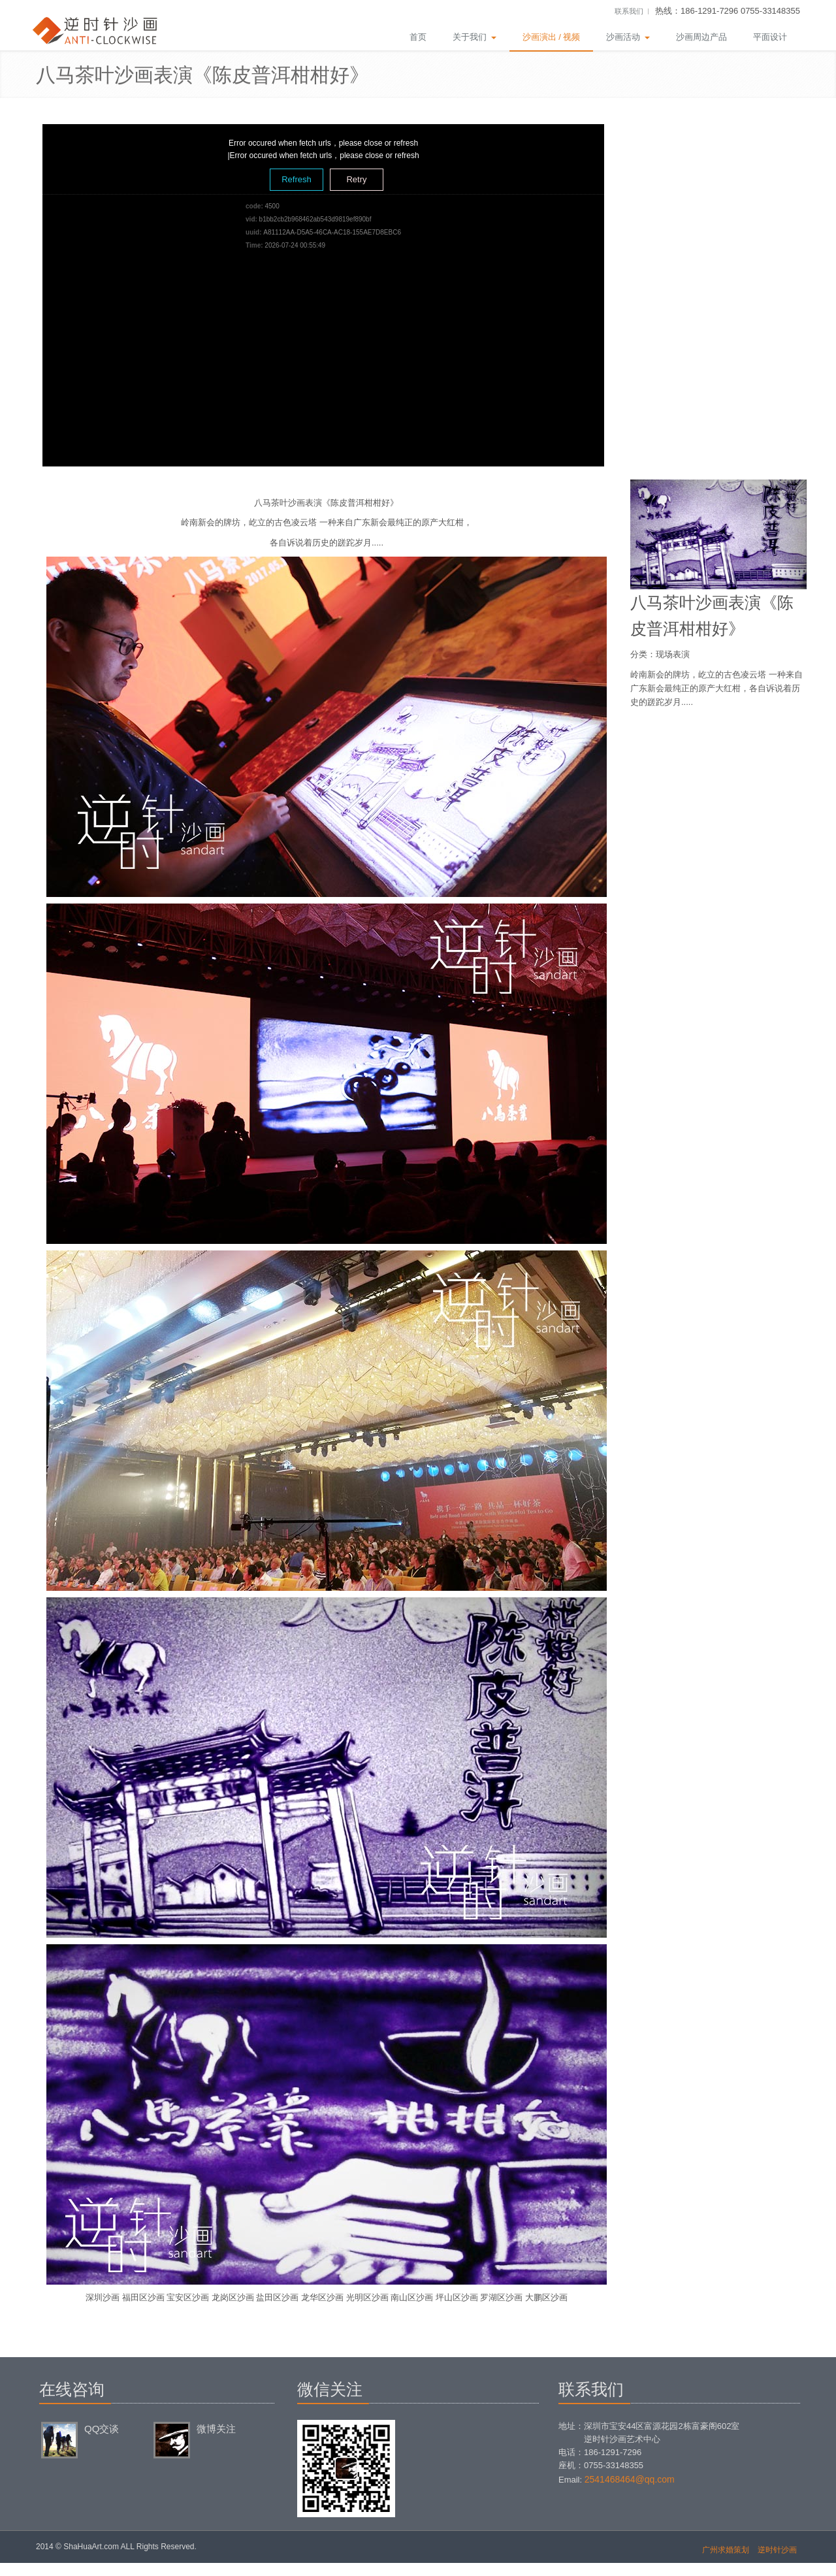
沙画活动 (628, 37)
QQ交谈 (101, 2428)
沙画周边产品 (701, 37)
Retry (356, 179)
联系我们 (629, 11)
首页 (418, 37)
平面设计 (770, 37)
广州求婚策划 (725, 2549)
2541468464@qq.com (630, 2479)
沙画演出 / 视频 (551, 37)
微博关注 (216, 2428)
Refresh (296, 179)
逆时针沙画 (777, 2549)
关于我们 (474, 37)
